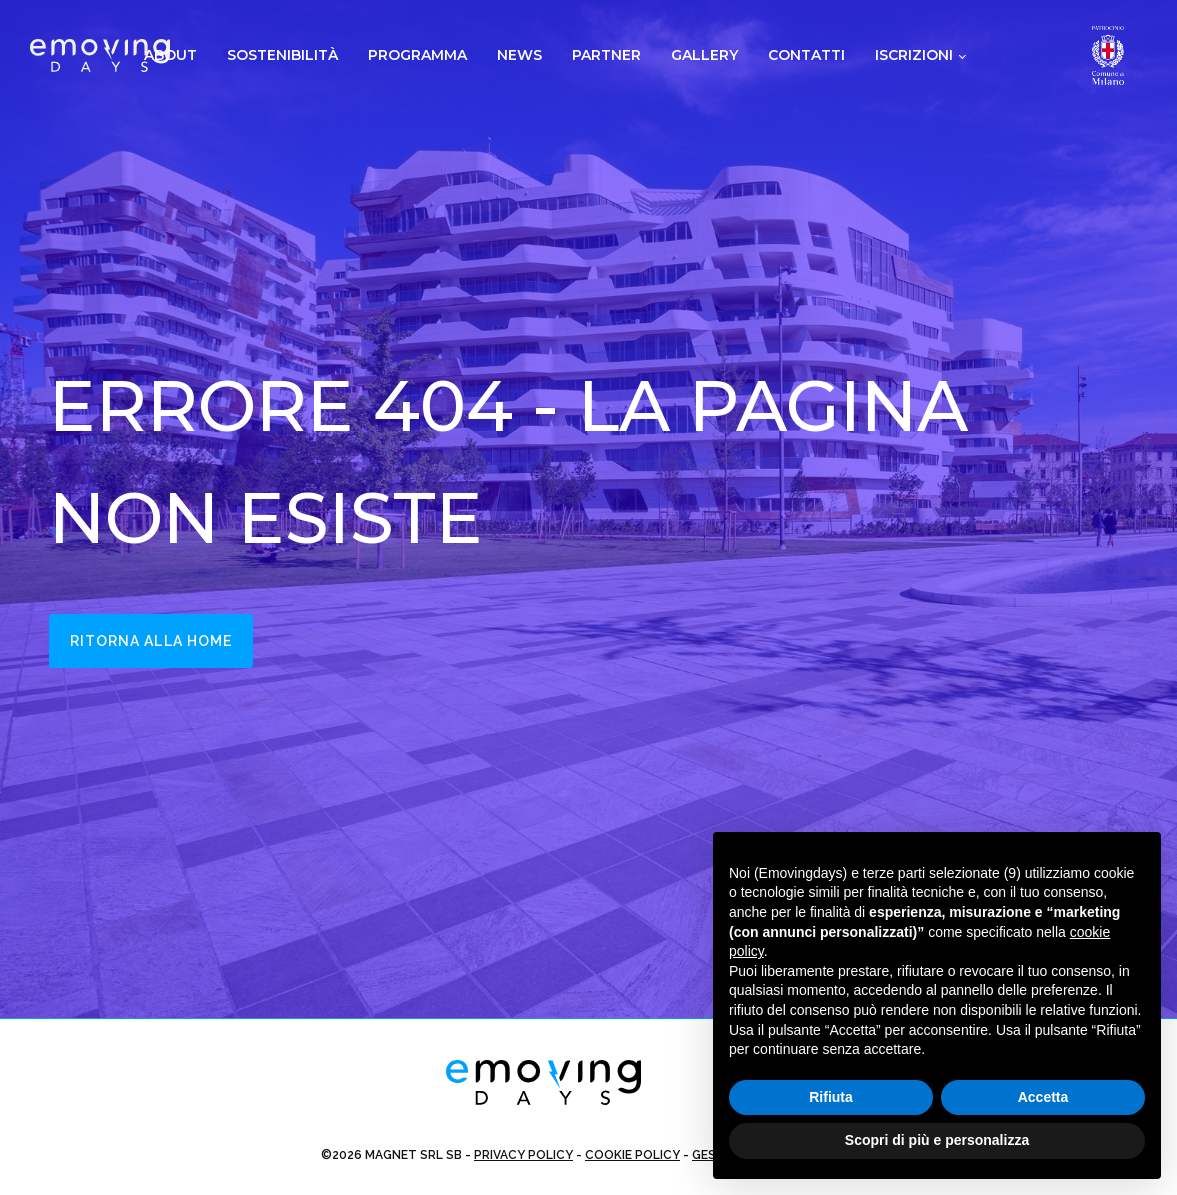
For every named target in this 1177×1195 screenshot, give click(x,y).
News (519, 55)
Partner (606, 55)
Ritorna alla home (151, 641)
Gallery (704, 55)
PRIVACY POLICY (523, 1155)
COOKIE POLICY (632, 1155)
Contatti (806, 55)
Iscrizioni (914, 55)
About (170, 55)
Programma (417, 55)
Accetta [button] (1043, 1097)
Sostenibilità (282, 55)
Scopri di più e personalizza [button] (937, 1140)
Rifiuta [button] (831, 1097)
